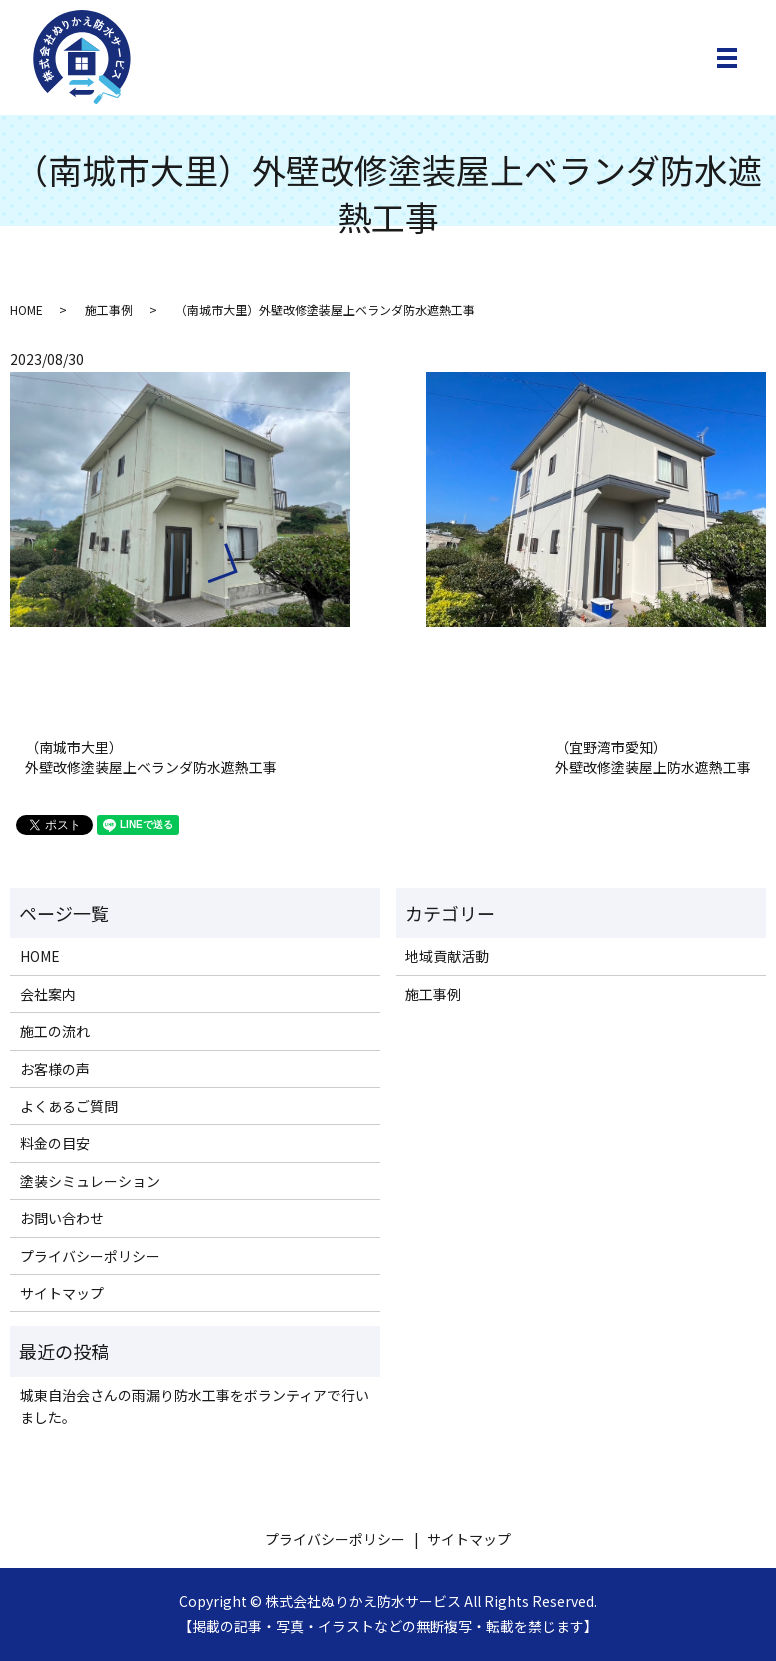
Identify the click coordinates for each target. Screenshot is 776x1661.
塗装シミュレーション (90, 1181)
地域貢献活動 (447, 956)
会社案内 (48, 994)
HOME (26, 309)
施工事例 (109, 309)
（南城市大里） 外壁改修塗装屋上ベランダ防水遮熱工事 (151, 757)
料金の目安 (55, 1143)
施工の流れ (55, 1031)
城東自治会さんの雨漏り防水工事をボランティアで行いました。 (194, 1406)
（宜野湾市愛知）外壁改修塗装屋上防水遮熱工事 (653, 757)
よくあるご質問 (69, 1106)
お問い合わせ (62, 1218)
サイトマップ (62, 1293)
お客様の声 (55, 1069)
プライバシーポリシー (90, 1256)
